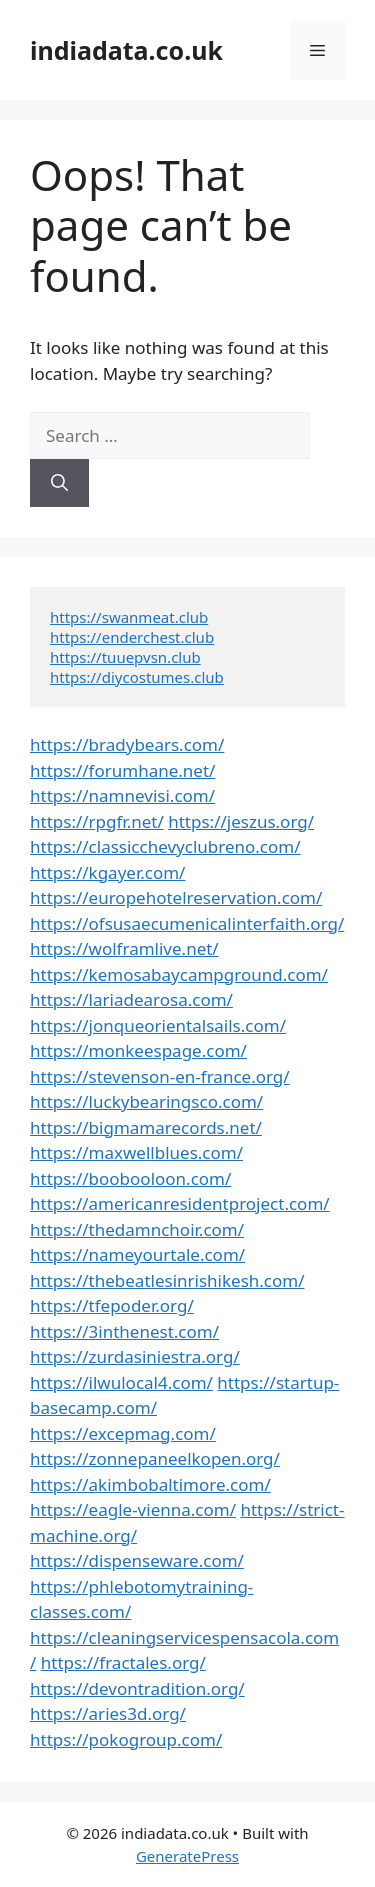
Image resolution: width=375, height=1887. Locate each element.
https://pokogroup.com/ (126, 1739)
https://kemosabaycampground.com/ (179, 974)
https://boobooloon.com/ (130, 1178)
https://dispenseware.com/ (137, 1560)
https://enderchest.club (132, 637)
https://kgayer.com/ (107, 872)
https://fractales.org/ (123, 1662)
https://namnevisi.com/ (122, 795)
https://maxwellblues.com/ (136, 1152)
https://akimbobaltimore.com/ (150, 1484)
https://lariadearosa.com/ (131, 999)
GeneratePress (187, 1856)
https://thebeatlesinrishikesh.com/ (167, 1280)
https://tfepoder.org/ (112, 1305)
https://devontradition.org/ (137, 1688)
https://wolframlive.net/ (124, 948)
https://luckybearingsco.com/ (146, 1101)
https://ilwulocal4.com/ (121, 1382)
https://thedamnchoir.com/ (137, 1229)
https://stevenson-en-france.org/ (160, 1076)
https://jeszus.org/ (241, 821)
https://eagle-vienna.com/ (133, 1509)
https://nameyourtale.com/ (137, 1254)
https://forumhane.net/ (122, 770)
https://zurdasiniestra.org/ (135, 1356)
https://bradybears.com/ (127, 744)
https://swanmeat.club (129, 617)
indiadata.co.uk (126, 50)
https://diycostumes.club (137, 677)
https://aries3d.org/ (108, 1713)
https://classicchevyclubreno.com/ (165, 846)
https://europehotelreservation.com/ (176, 897)
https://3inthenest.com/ (124, 1331)
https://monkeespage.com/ (138, 1050)
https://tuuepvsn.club (125, 657)
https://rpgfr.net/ (97, 821)
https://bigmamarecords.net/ (146, 1127)
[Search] (59, 483)
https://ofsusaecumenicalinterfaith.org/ (187, 923)
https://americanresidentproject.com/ (180, 1203)
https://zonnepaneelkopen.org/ (155, 1458)
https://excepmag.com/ (123, 1433)
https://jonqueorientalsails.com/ (158, 1025)
